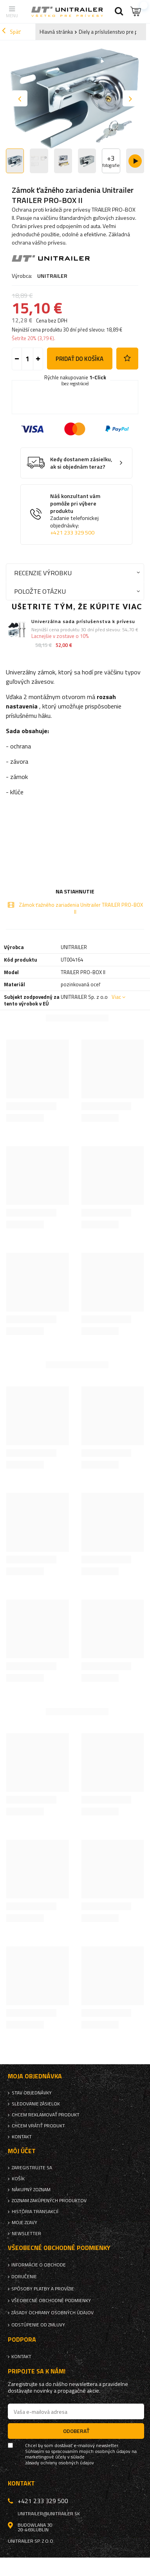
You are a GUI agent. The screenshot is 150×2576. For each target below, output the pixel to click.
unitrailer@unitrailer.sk (49, 2513)
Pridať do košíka (79, 358)
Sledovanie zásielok (36, 2103)
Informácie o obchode (38, 2265)
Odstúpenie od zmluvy (38, 2324)
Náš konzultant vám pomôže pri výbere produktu (82, 514)
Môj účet (22, 2151)
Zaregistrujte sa (32, 2167)
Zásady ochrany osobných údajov (52, 2312)
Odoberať (76, 2431)
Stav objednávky (32, 2093)
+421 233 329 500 (72, 532)
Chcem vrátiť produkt (38, 2125)
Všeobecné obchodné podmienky (51, 2300)
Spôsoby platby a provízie (42, 2288)
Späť (11, 32)
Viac (116, 997)
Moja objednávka (35, 2076)
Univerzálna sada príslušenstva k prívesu (83, 621)
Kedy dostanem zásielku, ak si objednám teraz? (81, 463)
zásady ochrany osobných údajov (59, 2462)
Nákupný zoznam (31, 2189)
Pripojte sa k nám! (36, 2371)
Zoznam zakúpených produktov (49, 2200)
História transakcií (35, 2211)
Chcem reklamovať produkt (46, 2114)
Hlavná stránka (56, 32)
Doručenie (24, 2276)
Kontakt (22, 2136)
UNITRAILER (52, 276)
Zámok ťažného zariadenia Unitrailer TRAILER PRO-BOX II (81, 908)
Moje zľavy (24, 2222)
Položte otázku (40, 591)
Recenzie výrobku (43, 573)
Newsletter (26, 2233)
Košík (18, 2178)
